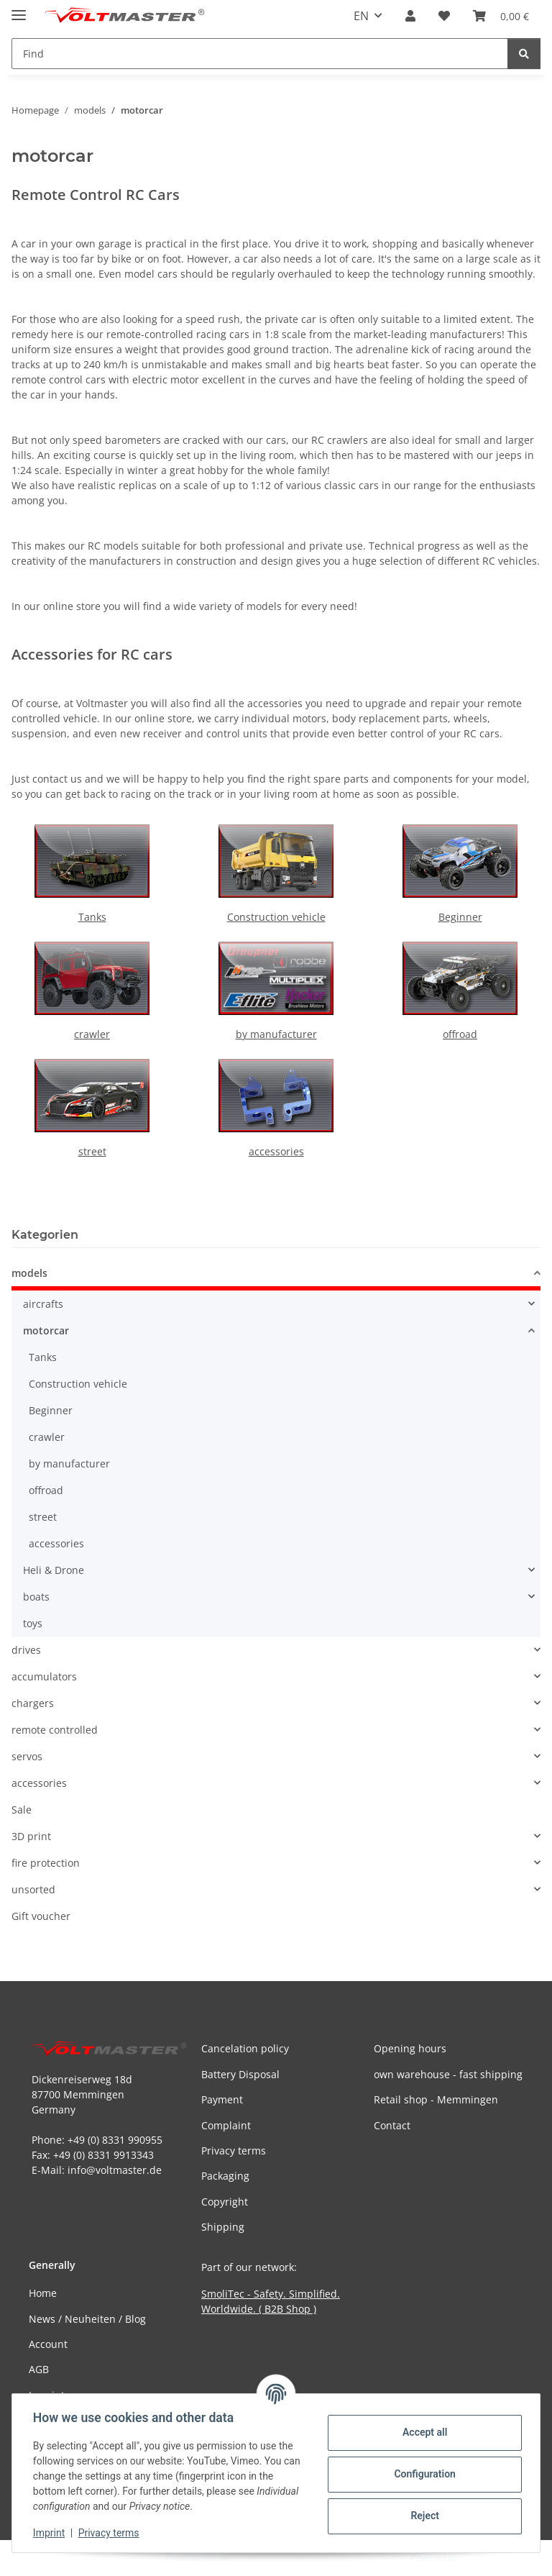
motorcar (46, 1330)
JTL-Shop (477, 2558)
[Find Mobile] (260, 53)
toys (32, 1623)
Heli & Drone (53, 1570)
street (92, 1151)
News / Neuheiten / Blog (87, 2319)
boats (36, 1596)
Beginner (460, 917)
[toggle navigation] (19, 9)
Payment (222, 2099)
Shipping (222, 2227)
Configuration (422, 2474)
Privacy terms (111, 2533)
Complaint (226, 2125)
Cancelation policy (245, 2048)
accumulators (44, 1676)
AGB (39, 2369)
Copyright (224, 2201)
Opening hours (410, 2048)
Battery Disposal (240, 2074)
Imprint (51, 2533)
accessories (276, 1151)
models (29, 1273)
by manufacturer (276, 1034)
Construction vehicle (276, 917)
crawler (92, 1034)
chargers (33, 1703)
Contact (392, 2125)
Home (43, 2293)
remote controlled (55, 1730)
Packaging (225, 2176)
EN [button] (361, 16)
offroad (460, 1034)
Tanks (92, 917)
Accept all (422, 2432)
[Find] (523, 53)
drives (26, 1650)
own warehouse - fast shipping (448, 2074)
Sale (22, 1809)
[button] (410, 15)
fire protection (46, 1863)
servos (27, 1756)
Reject (422, 2515)
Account (48, 2344)
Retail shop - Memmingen (436, 2099)
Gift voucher (41, 1916)
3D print (31, 1836)
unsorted (33, 1889)
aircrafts (43, 1304)
